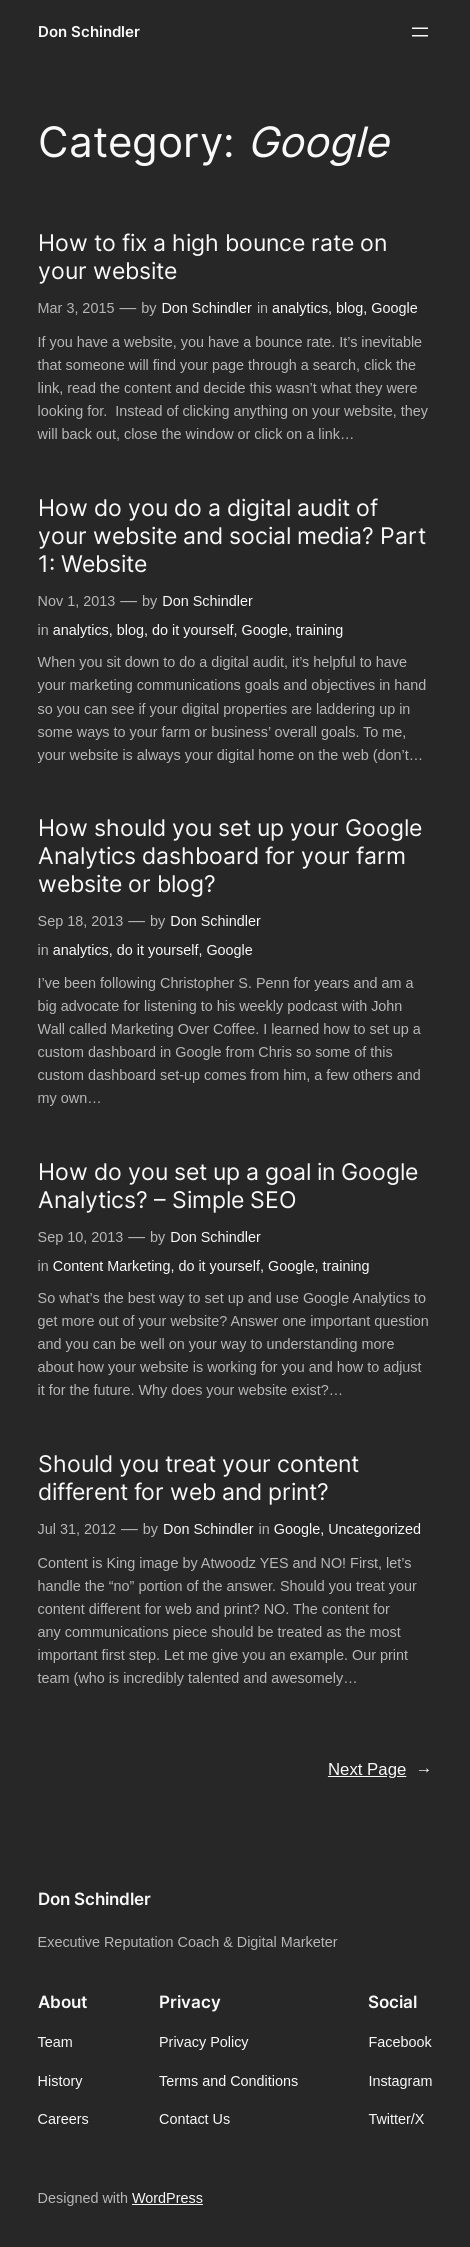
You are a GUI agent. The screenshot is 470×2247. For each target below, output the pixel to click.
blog (349, 308)
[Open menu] (420, 32)
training (319, 630)
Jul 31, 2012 (77, 1529)
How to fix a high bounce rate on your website (212, 257)
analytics (300, 308)
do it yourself (193, 630)
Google (394, 308)
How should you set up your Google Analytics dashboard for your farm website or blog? (230, 856)
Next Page (380, 1770)
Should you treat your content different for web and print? (198, 1478)
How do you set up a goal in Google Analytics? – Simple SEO (228, 1186)
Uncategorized (374, 1529)
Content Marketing (112, 1266)
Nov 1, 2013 (77, 601)
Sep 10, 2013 (81, 1237)
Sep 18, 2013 (81, 921)
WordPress (167, 2198)
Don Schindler (89, 32)
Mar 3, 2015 (76, 308)
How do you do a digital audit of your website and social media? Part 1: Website (232, 536)
